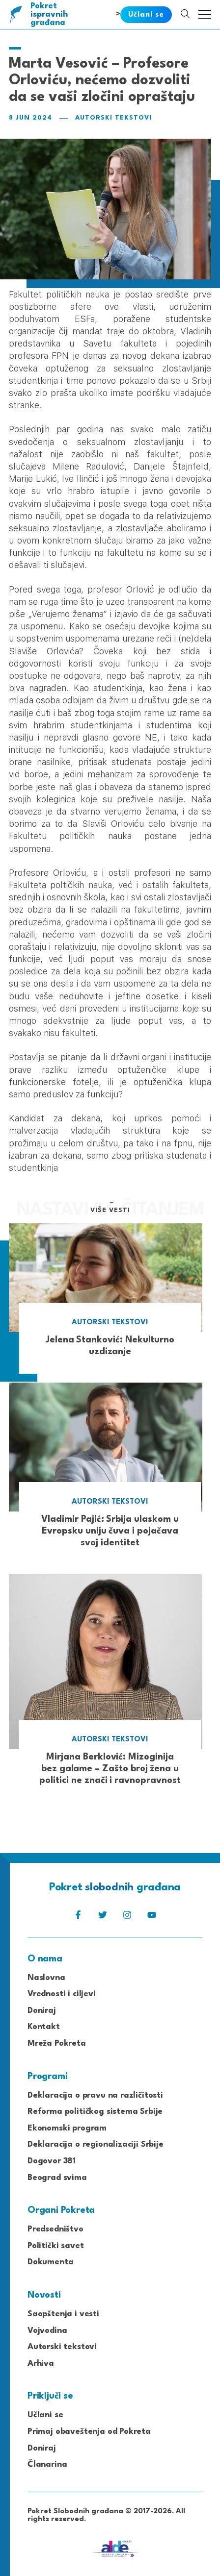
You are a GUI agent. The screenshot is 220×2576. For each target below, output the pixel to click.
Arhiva (41, 2363)
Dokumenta (50, 2262)
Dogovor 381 (52, 2161)
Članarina (47, 2464)
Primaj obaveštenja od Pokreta (89, 2431)
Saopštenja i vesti (63, 2314)
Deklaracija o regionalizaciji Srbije (96, 2144)
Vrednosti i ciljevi (62, 1994)
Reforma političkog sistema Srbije (95, 2111)
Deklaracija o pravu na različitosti (95, 2095)
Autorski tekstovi (113, 118)
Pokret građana (49, 14)
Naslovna (46, 1978)
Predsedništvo (55, 2229)
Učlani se (45, 2415)
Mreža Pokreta (57, 2043)
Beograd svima (57, 2178)
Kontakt (44, 2027)
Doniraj (42, 2010)
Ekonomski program (67, 2128)
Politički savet (55, 2246)
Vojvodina (47, 2331)
